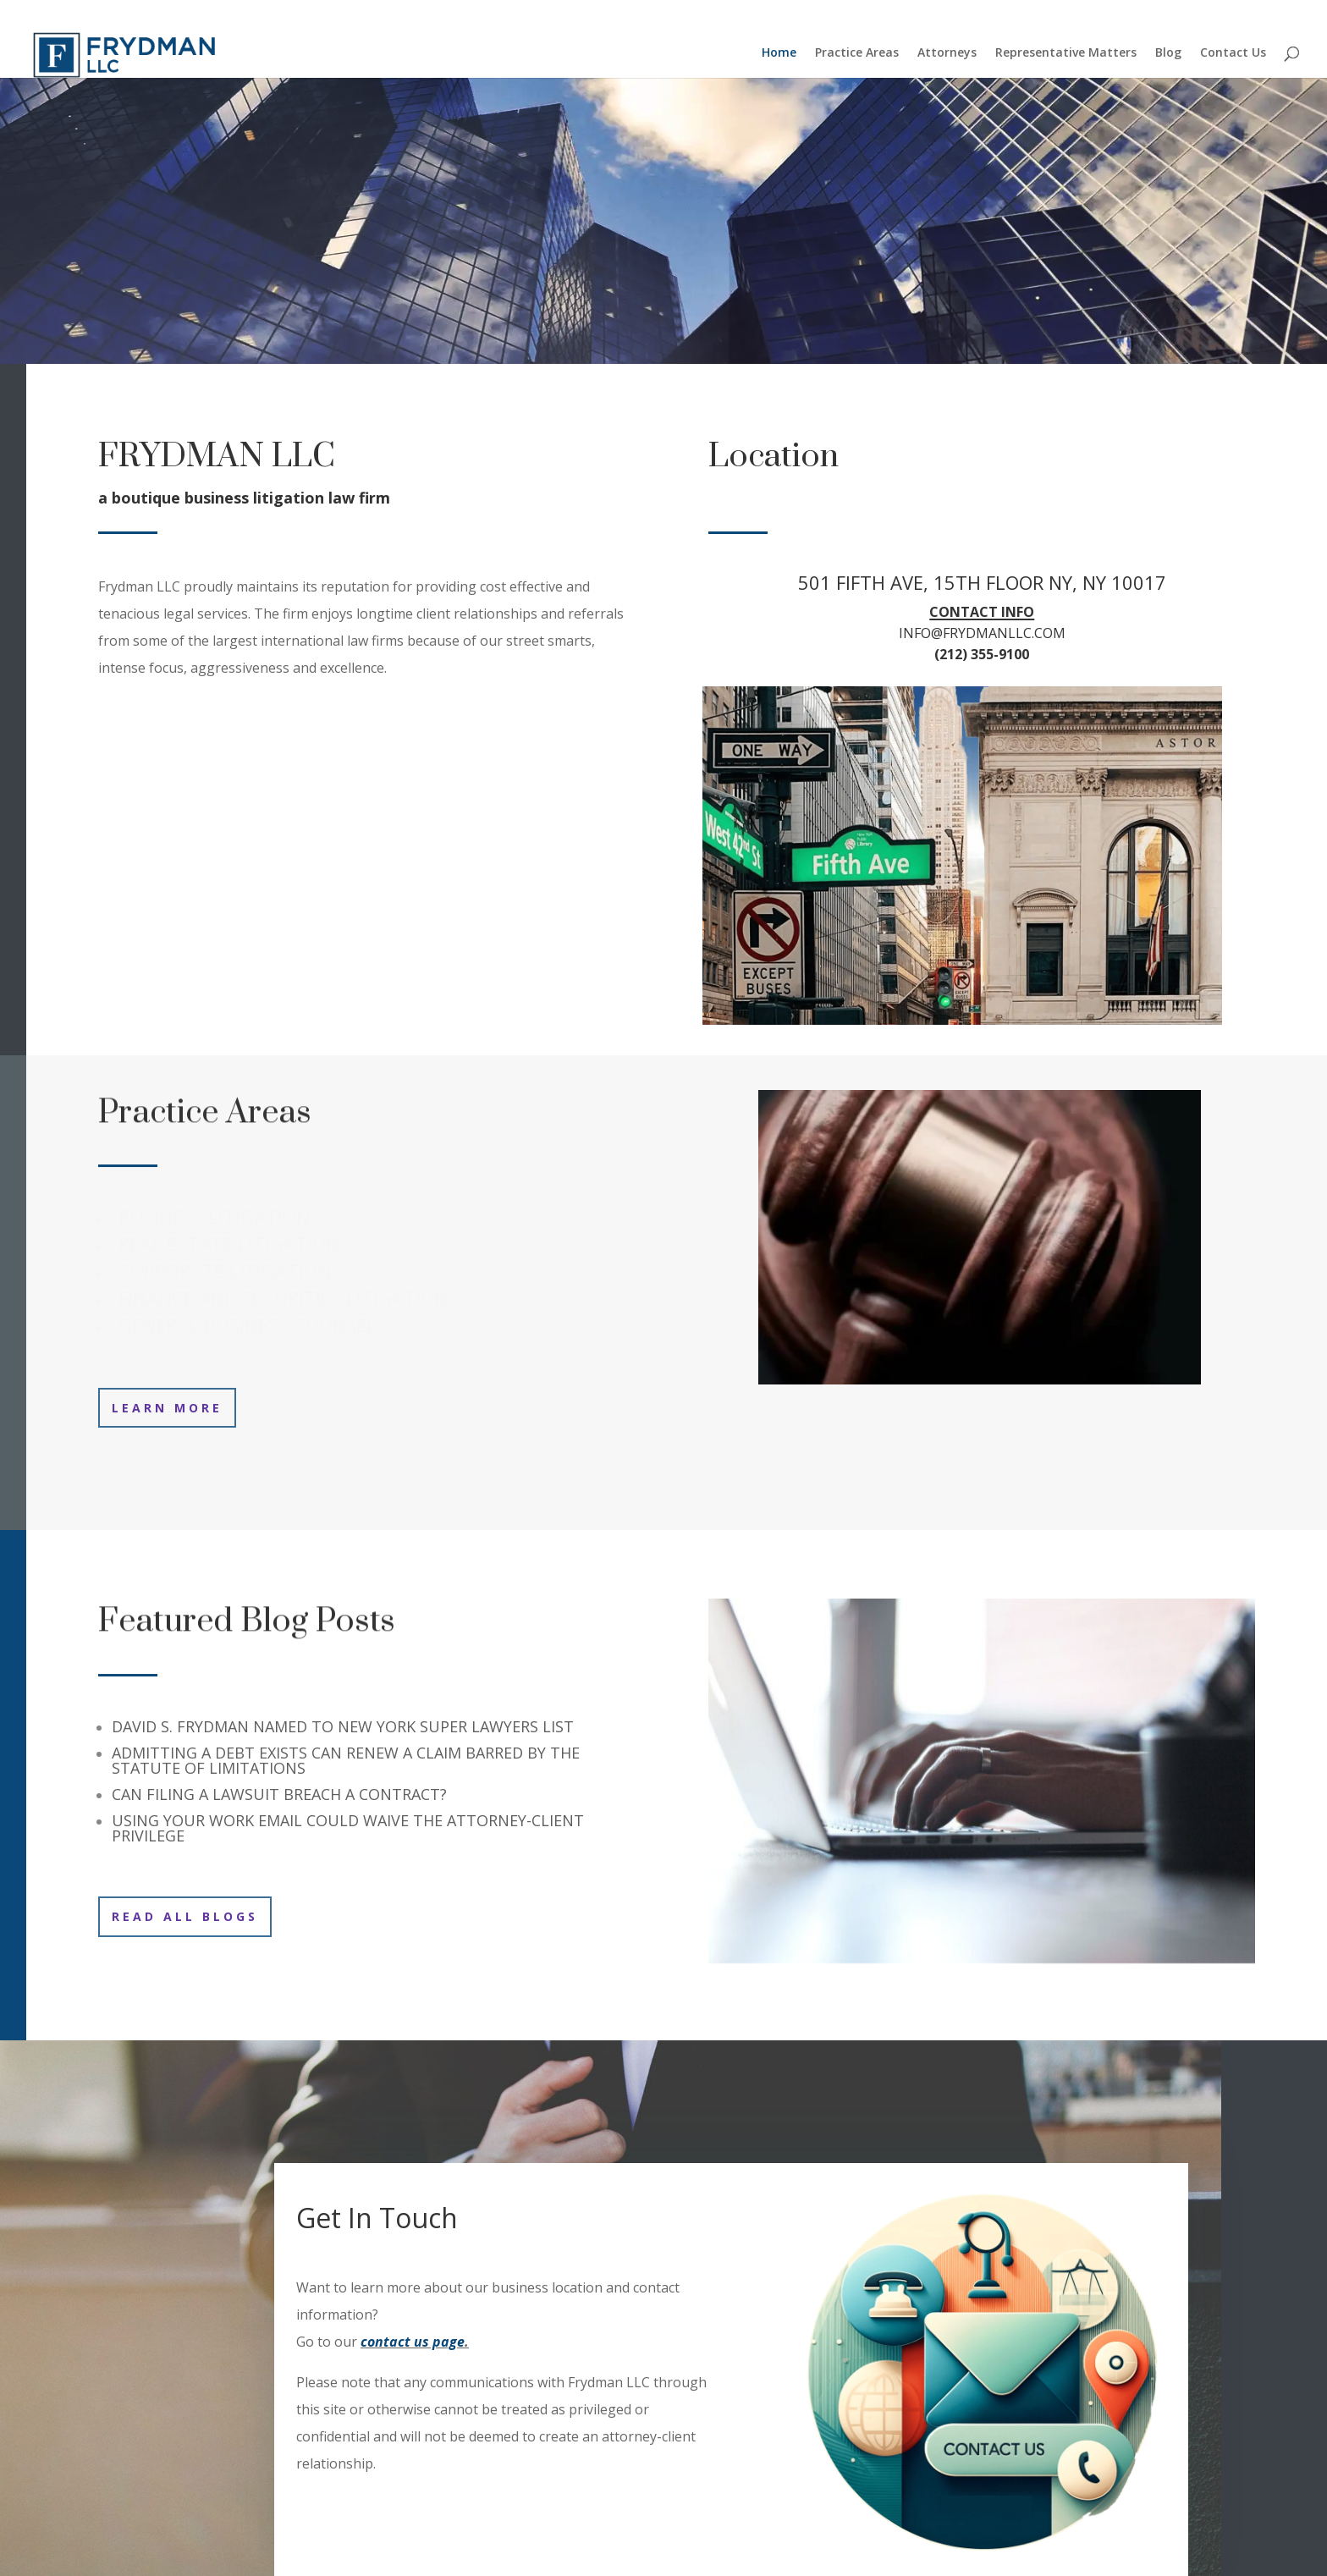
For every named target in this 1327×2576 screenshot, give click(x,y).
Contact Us (1233, 53)
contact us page (413, 2341)
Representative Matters (1066, 53)
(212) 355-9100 (981, 654)
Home (779, 53)
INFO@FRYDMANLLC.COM (982, 633)
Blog (1168, 53)
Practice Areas (857, 53)
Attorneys (947, 53)
